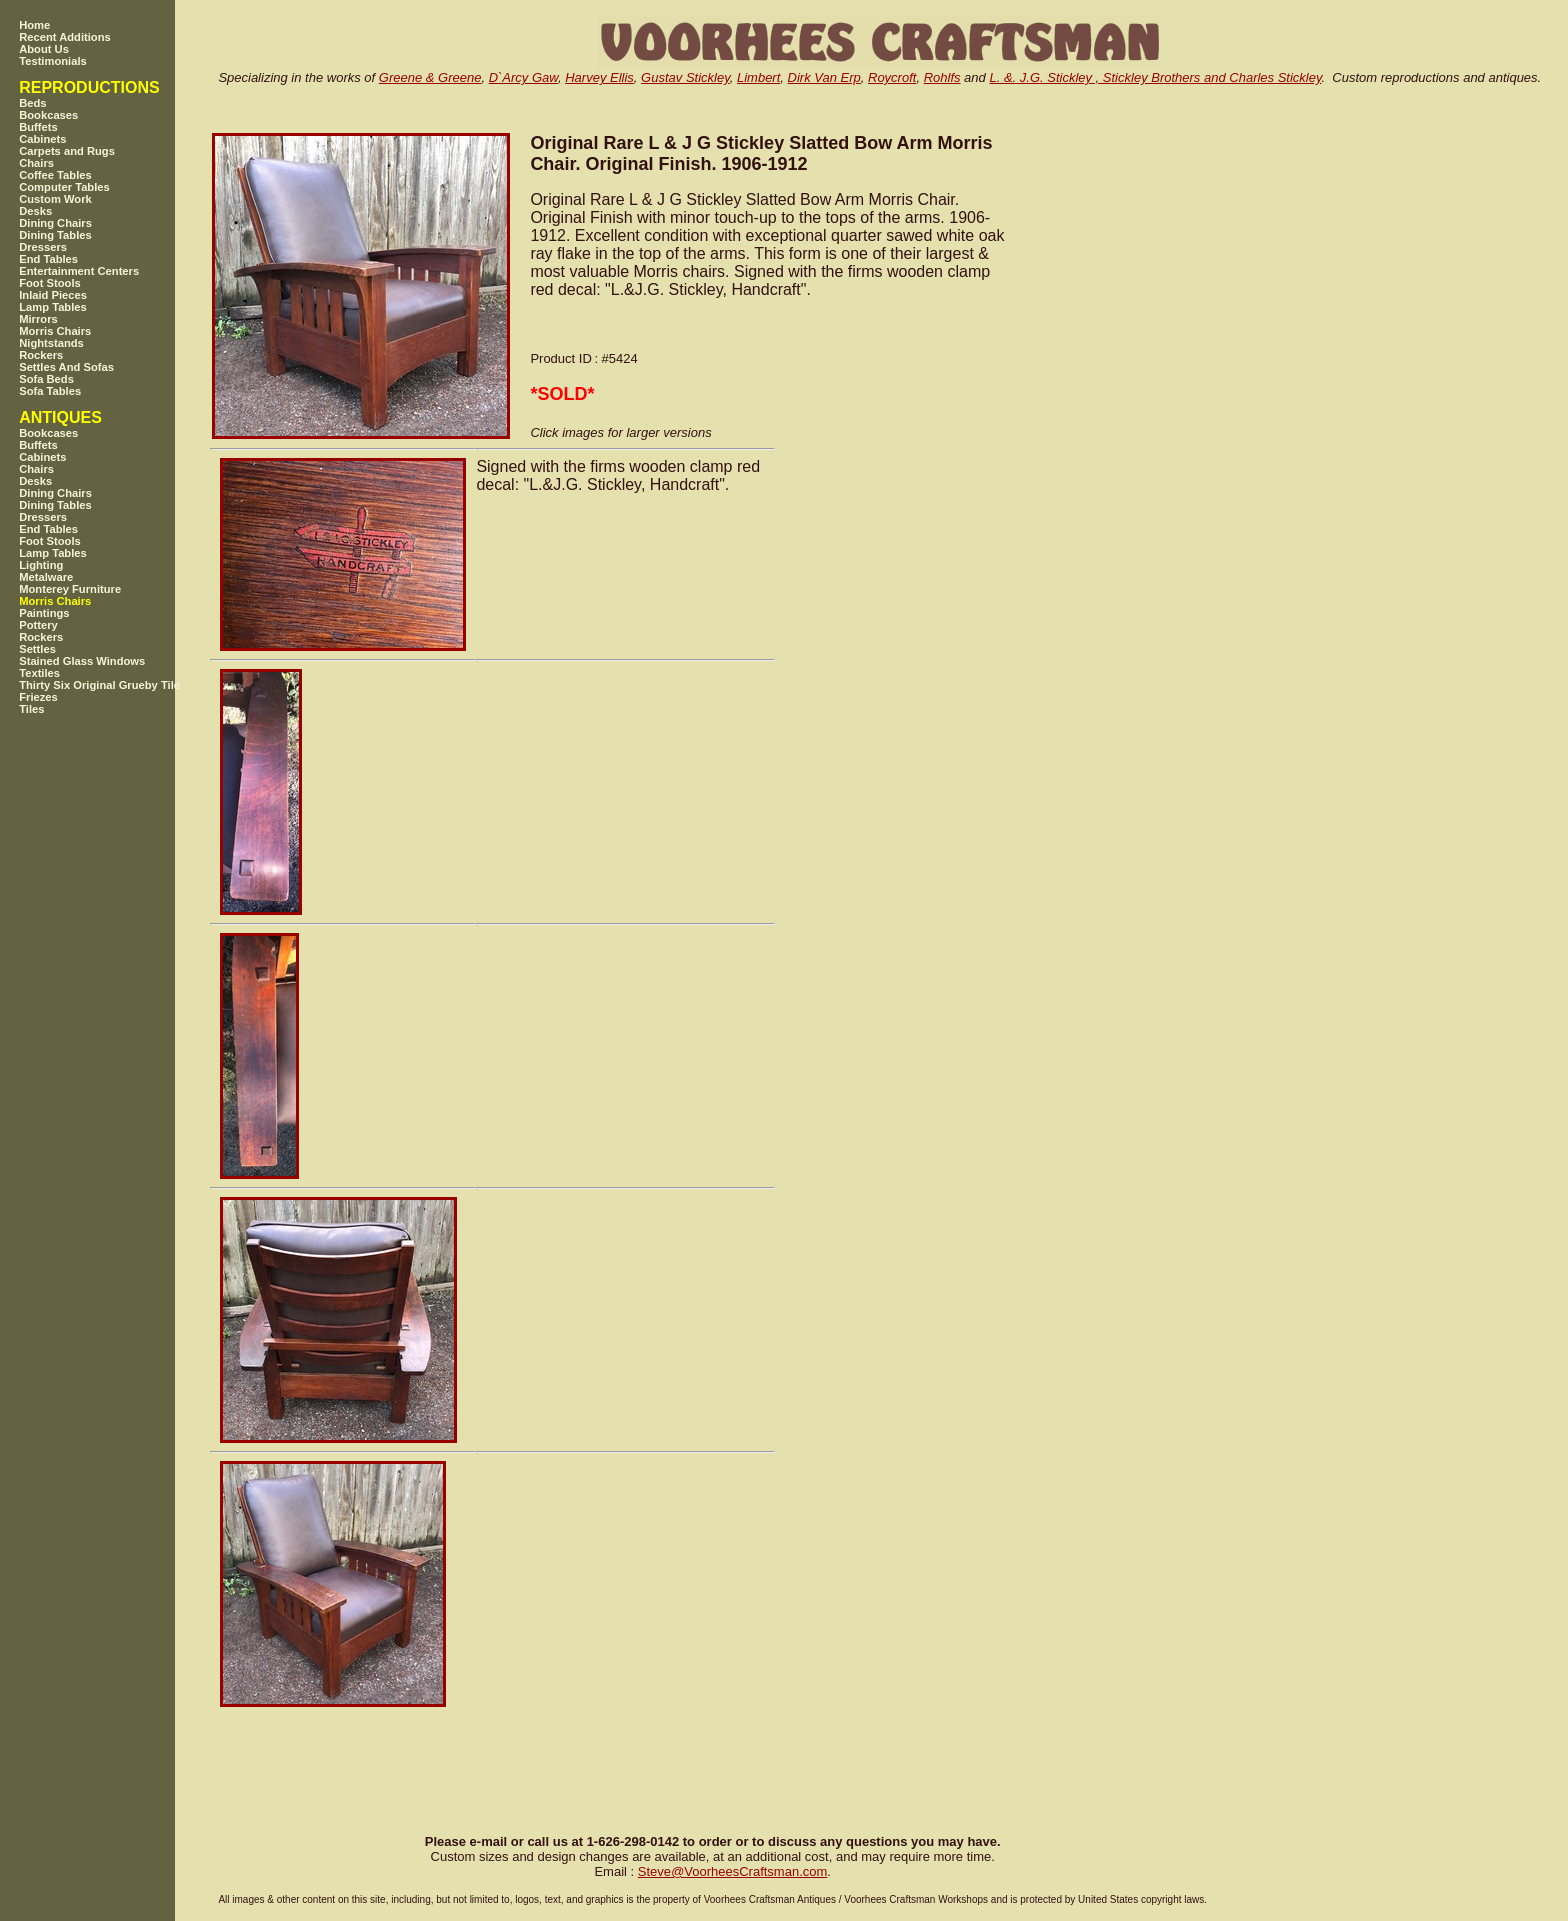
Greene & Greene (430, 77)
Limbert (758, 77)
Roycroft (892, 77)
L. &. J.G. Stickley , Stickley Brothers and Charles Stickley (1155, 77)
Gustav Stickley (685, 77)
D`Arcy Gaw (523, 77)
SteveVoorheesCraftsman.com (733, 1871)
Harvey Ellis (599, 77)
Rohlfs (942, 77)
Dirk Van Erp (824, 77)
